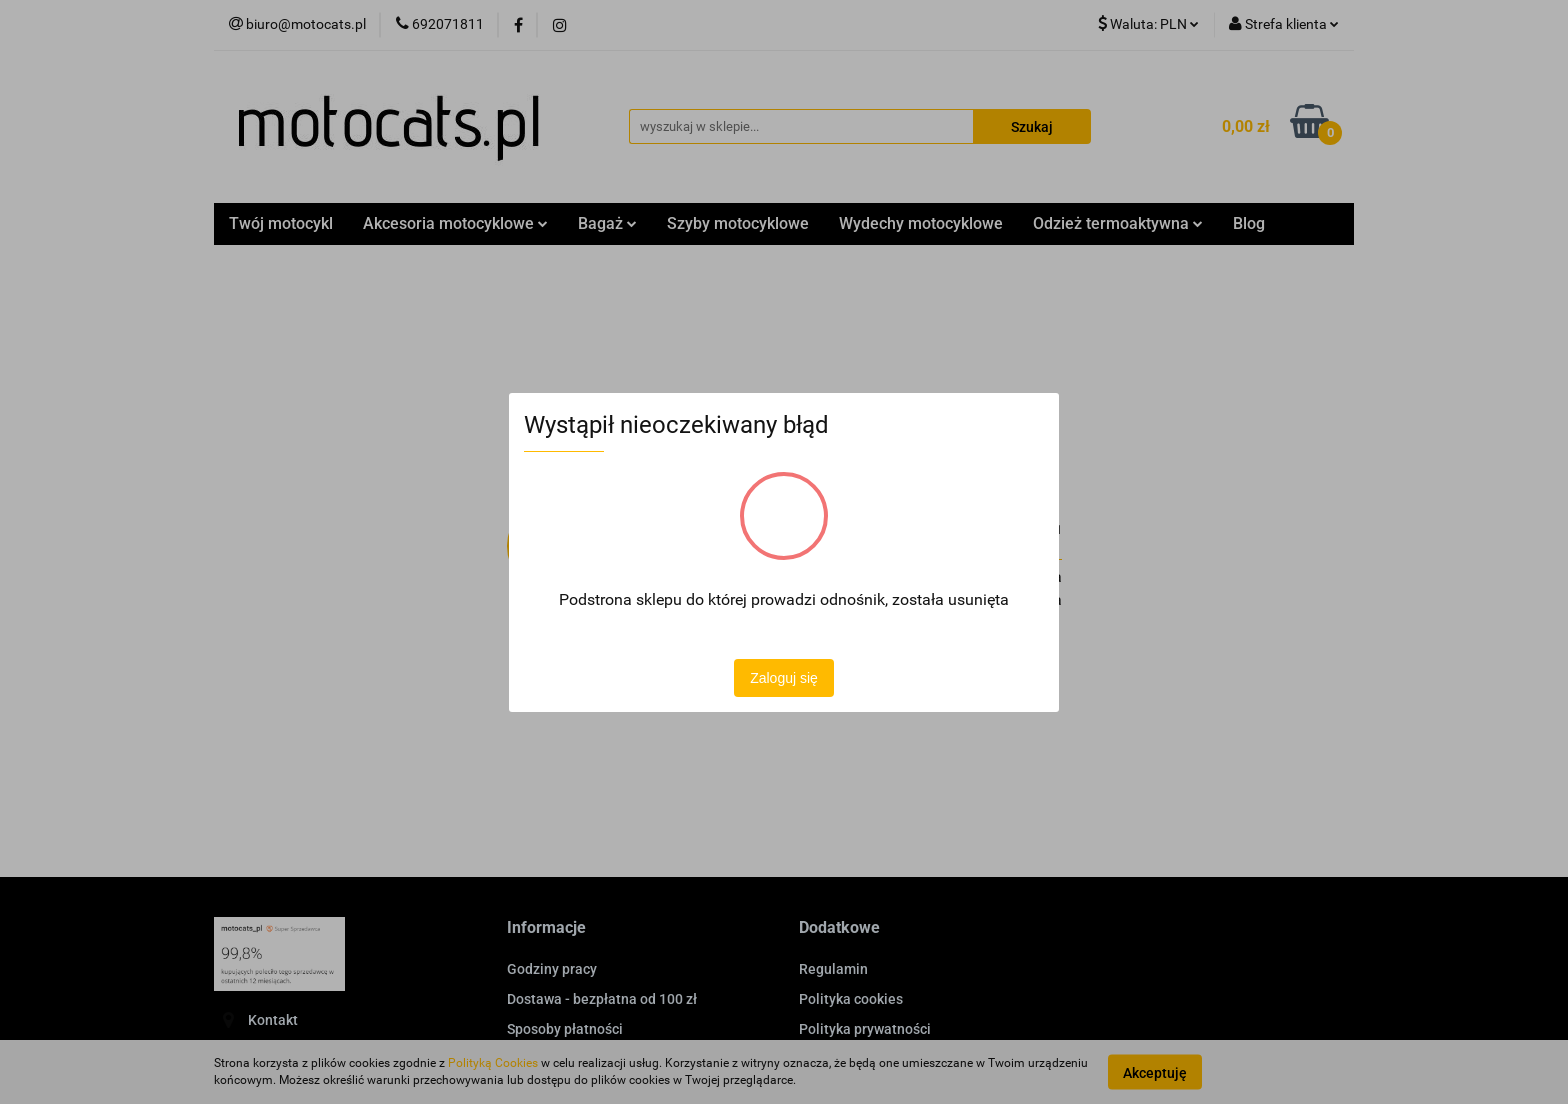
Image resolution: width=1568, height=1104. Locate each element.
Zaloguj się (784, 678)
